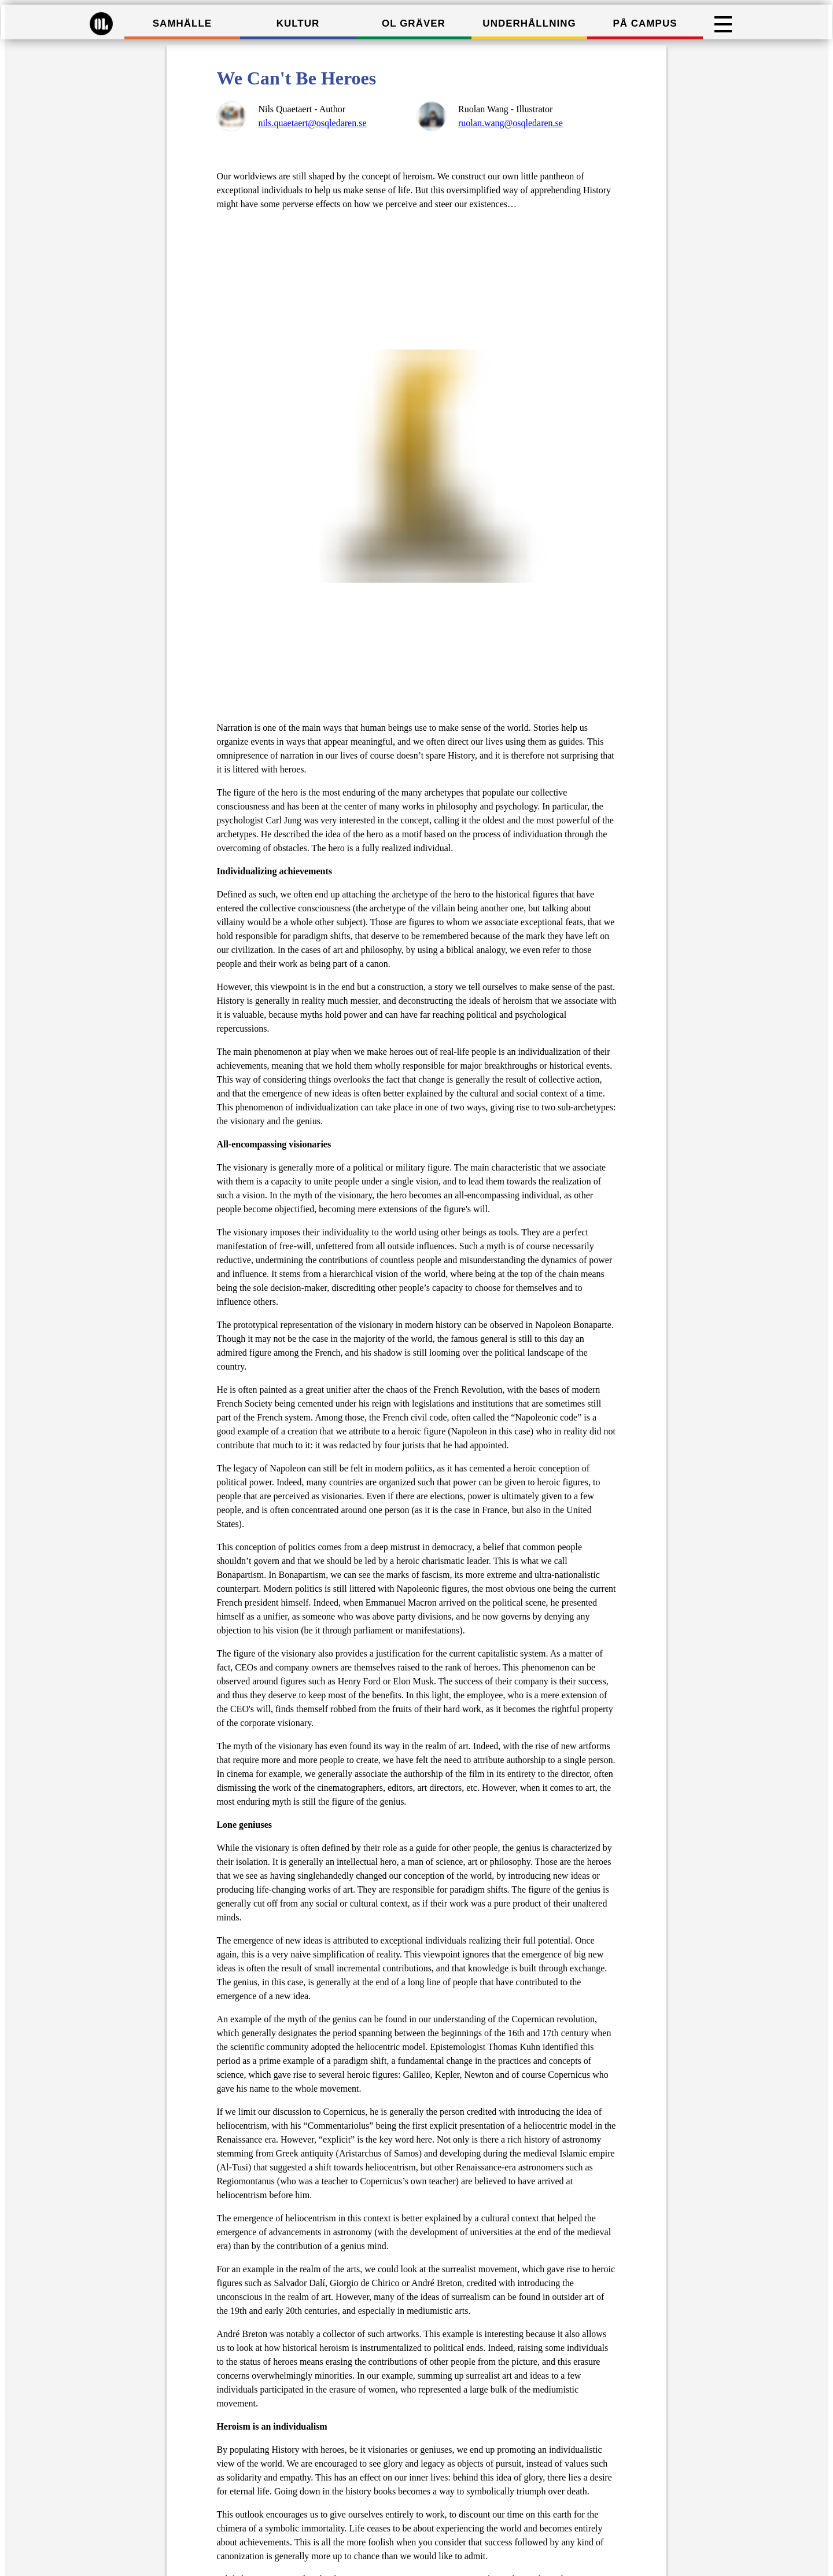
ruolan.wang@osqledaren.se (510, 123)
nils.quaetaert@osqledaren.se (312, 123)
